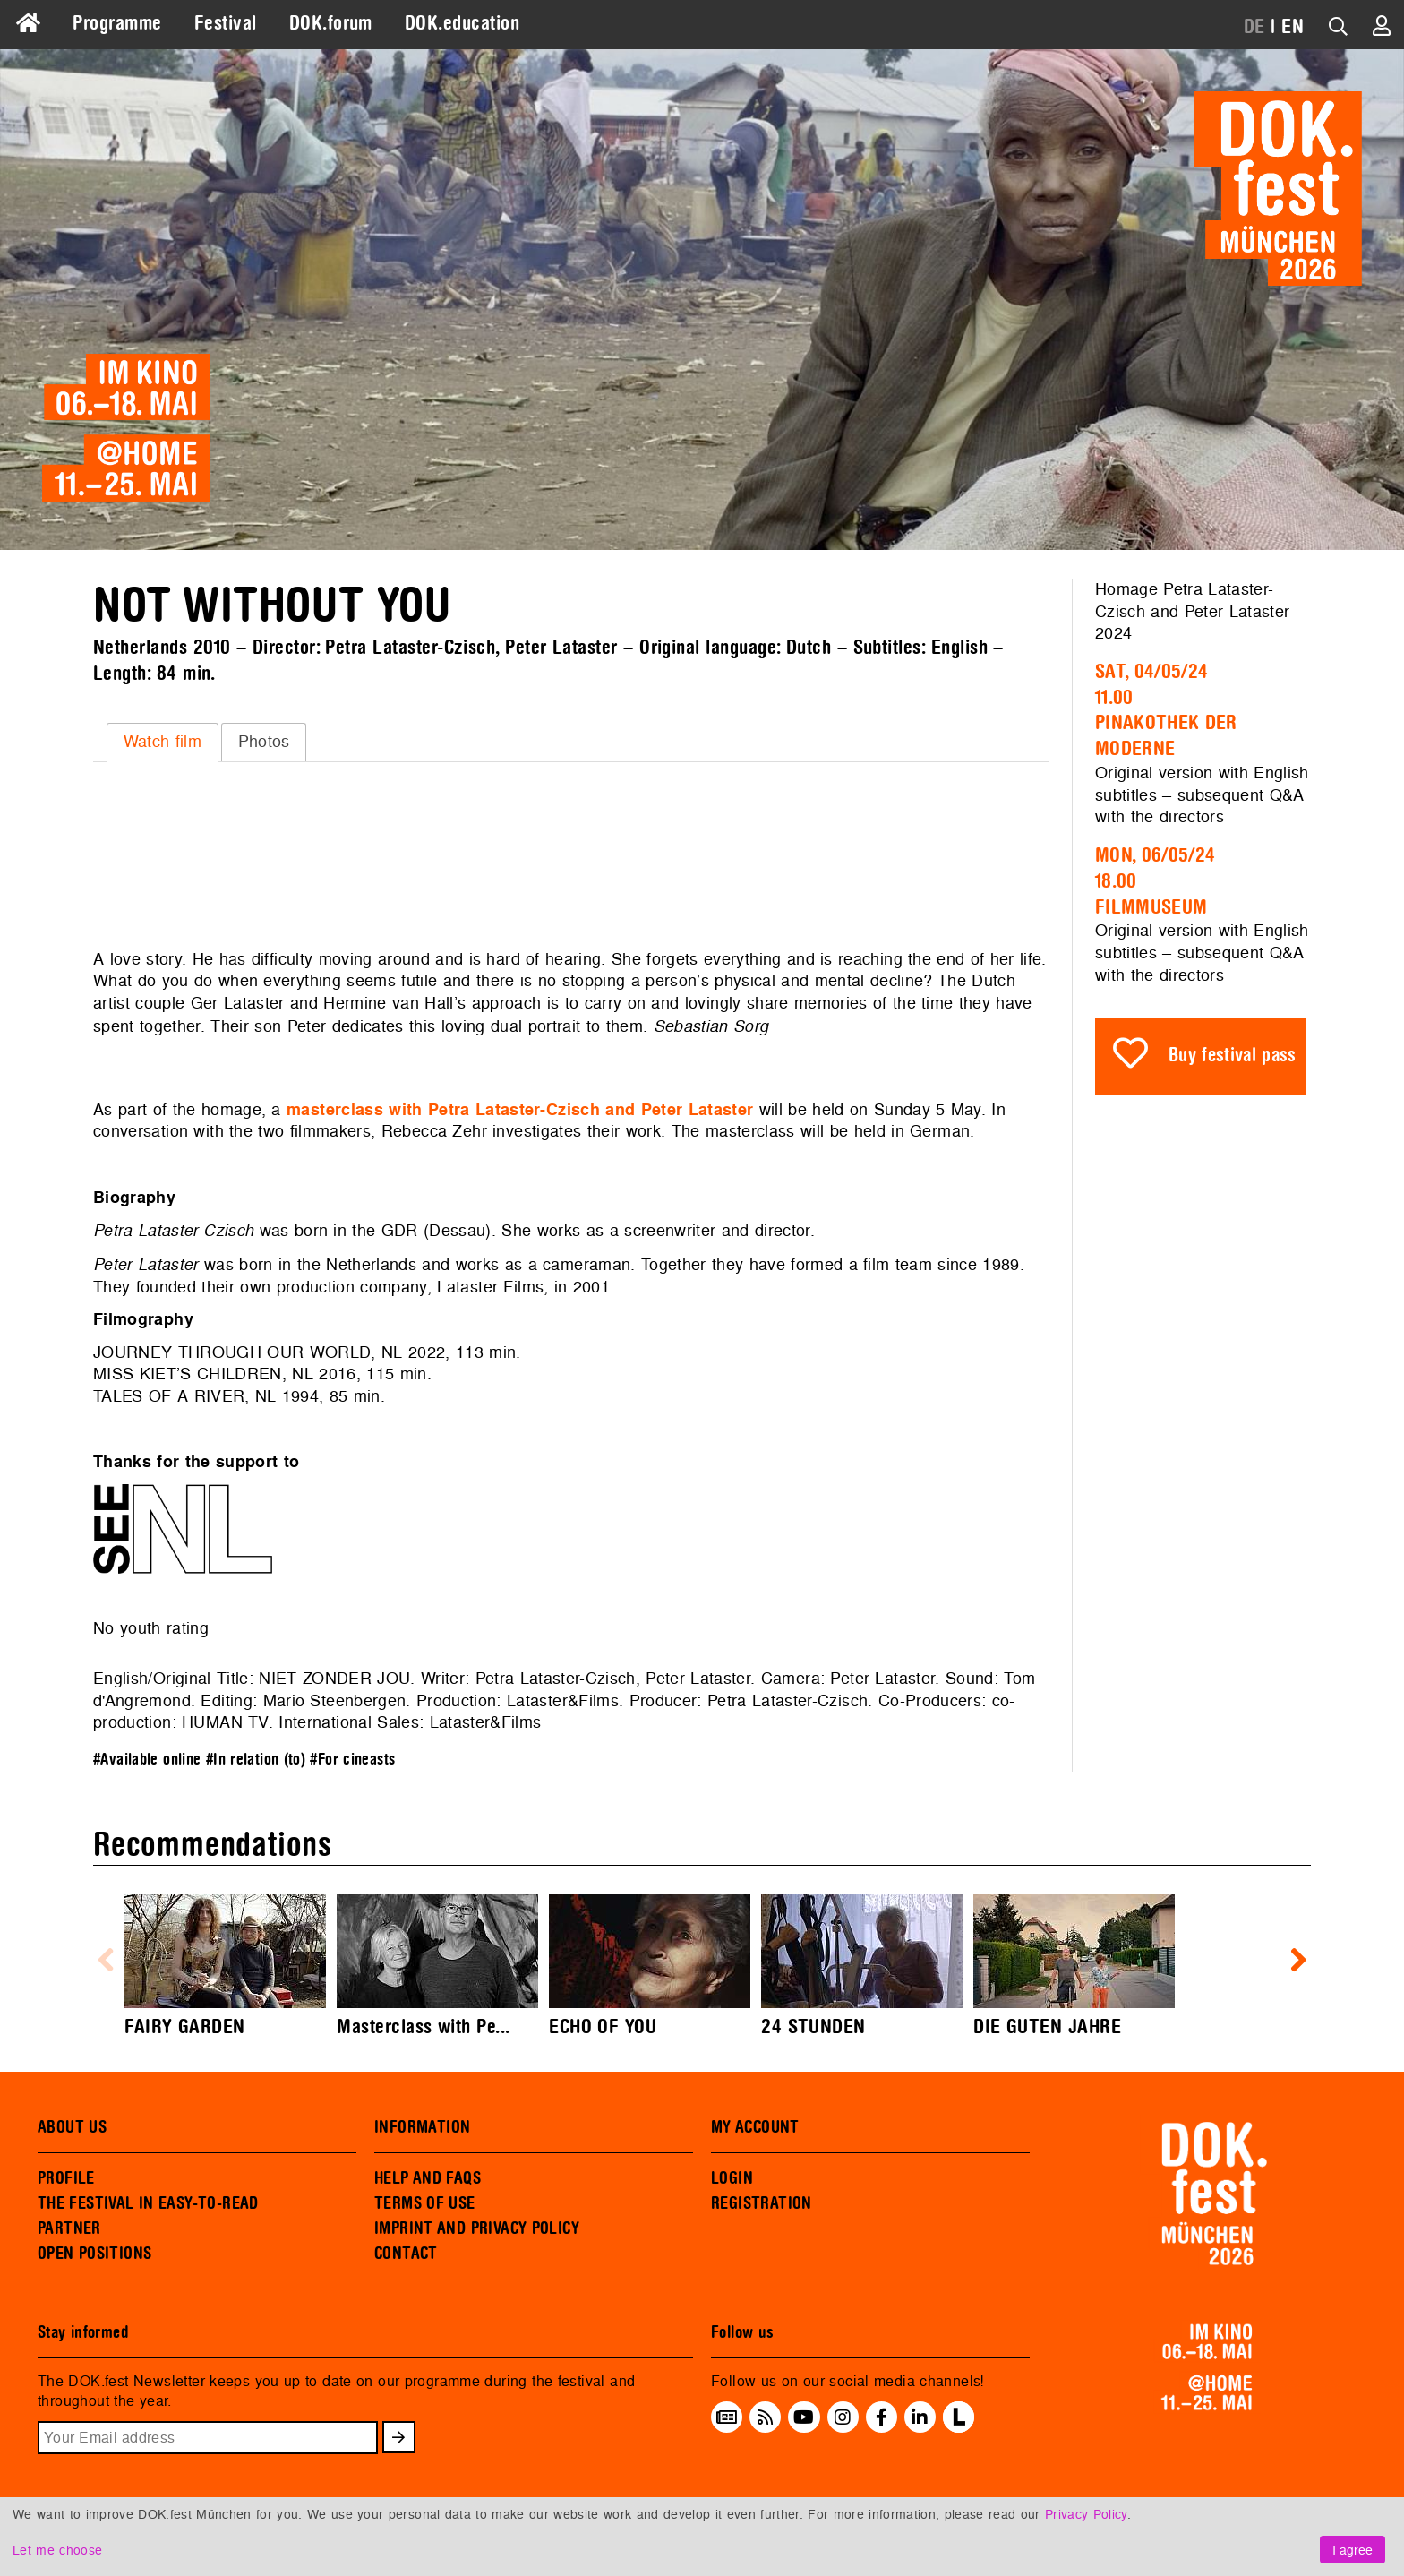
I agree (1352, 2549)
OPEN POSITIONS (94, 2254)
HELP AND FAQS (427, 2178)
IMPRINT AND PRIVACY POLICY (476, 2228)
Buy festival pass (1233, 1055)
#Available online (147, 1759)
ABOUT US (72, 2127)
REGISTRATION (761, 2203)
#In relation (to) (255, 1759)
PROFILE (66, 2178)
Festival (225, 23)
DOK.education (462, 23)
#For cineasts (352, 1759)
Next (1298, 1960)
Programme (117, 23)
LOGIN (732, 2178)
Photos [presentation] (264, 741)
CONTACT (406, 2254)
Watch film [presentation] (162, 741)
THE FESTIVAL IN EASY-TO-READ (148, 2203)
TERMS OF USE (424, 2203)
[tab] (162, 742)
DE (1254, 27)
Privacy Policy (1086, 2513)
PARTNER (69, 2228)
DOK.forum (330, 23)
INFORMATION (422, 2127)
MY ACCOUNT (755, 2127)
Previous (105, 1960)
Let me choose (57, 2549)
